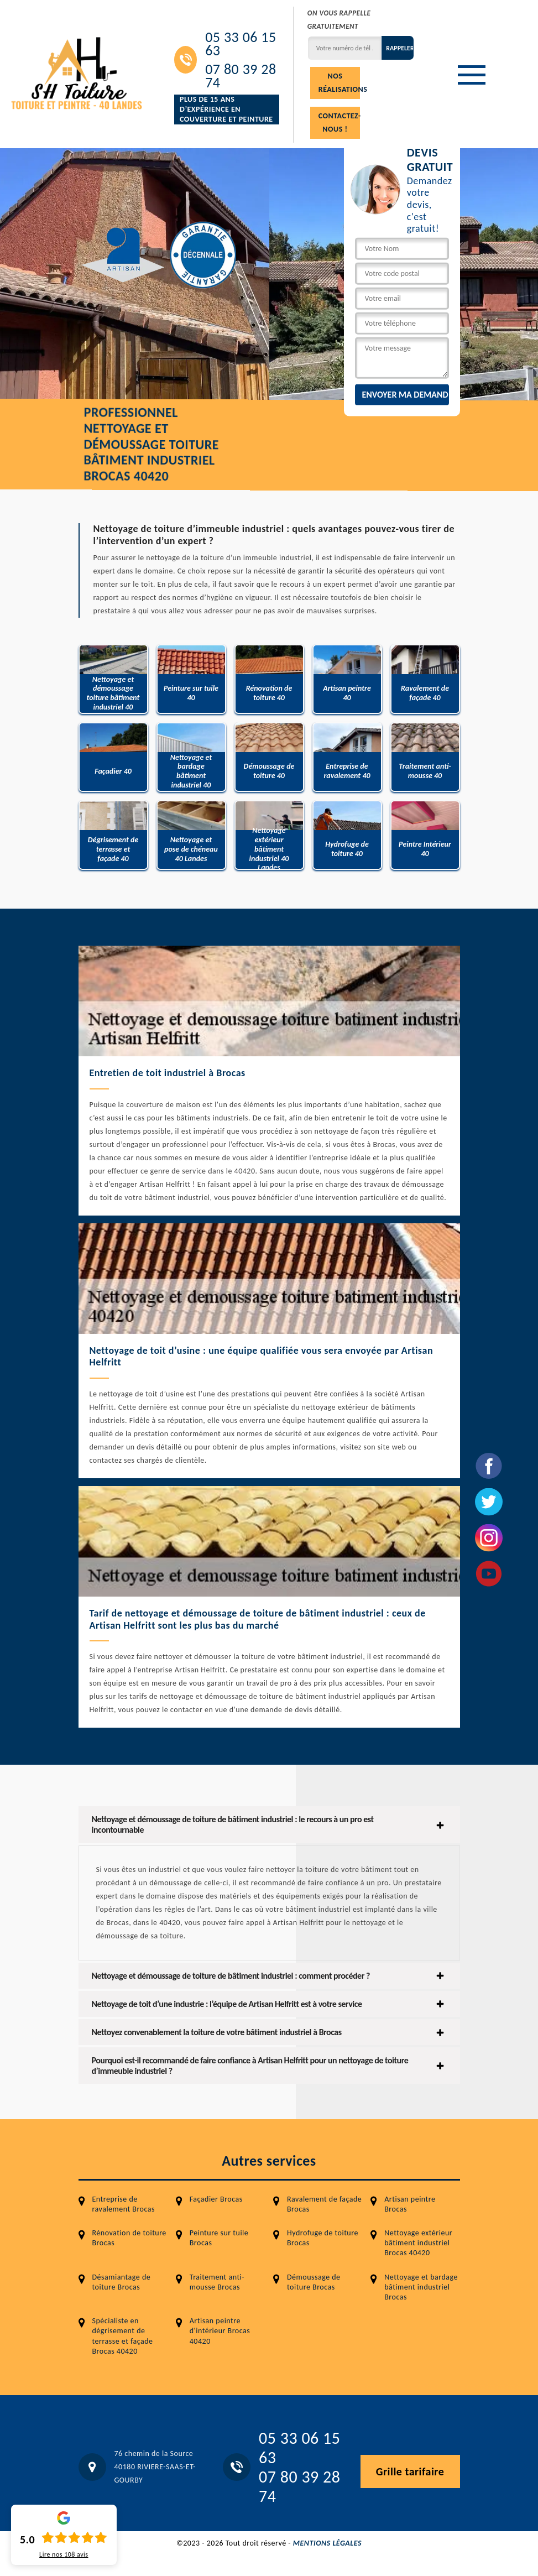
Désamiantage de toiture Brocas (121, 2282)
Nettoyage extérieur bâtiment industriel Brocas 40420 (418, 2242)
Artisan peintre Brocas (409, 2204)
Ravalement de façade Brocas (324, 2204)
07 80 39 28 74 (240, 75)
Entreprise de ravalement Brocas (123, 2204)
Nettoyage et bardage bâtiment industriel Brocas (421, 2287)
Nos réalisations (339, 82)
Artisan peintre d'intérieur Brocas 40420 (220, 2330)
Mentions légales (327, 2543)
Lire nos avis (63, 2554)
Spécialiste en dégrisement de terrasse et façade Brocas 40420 (122, 2336)
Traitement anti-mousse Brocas (217, 2282)
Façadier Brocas (216, 2199)
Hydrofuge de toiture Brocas (322, 2238)
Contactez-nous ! (339, 122)
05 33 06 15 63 (240, 43)
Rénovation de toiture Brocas (129, 2238)
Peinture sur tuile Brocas (219, 2238)
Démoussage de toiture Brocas (314, 2282)
